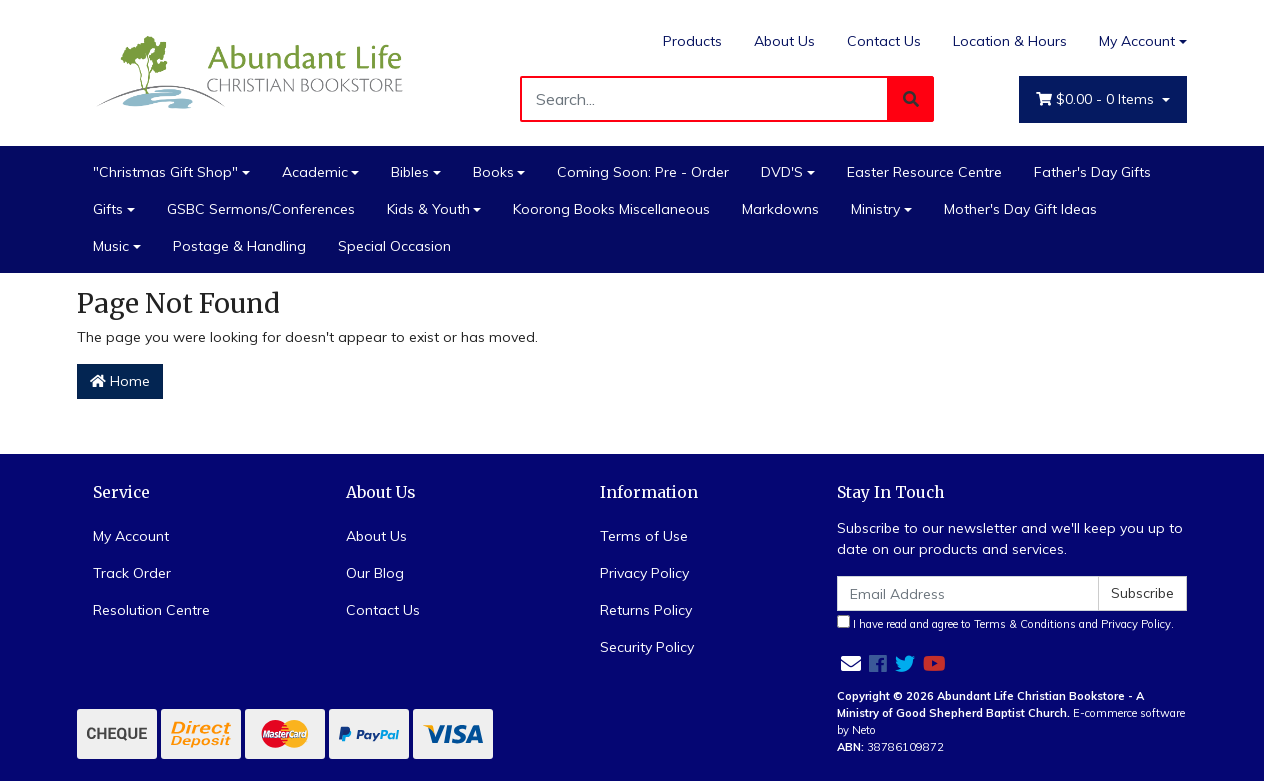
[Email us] (851, 663)
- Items (1097, 99)
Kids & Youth (428, 209)
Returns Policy (646, 610)
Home (120, 381)
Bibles (410, 172)
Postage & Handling (239, 246)
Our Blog (375, 573)
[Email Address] (968, 593)
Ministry (875, 209)
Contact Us (884, 41)
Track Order (132, 573)
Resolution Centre (151, 610)
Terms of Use (644, 536)
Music (111, 246)
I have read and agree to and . (1005, 623)
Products (692, 41)
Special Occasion (394, 246)
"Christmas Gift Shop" (165, 172)
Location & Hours (1010, 41)
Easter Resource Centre (924, 172)
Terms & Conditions (1025, 624)
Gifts (108, 209)
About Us (784, 41)
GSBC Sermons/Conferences (261, 209)
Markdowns (780, 209)
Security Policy (647, 647)
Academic (315, 172)
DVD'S (782, 172)
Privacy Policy (644, 573)
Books (493, 172)
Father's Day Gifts (1092, 172)
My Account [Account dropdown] (1137, 41)
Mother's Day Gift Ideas (1020, 209)
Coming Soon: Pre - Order (643, 172)
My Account (131, 536)
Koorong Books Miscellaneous (611, 209)
